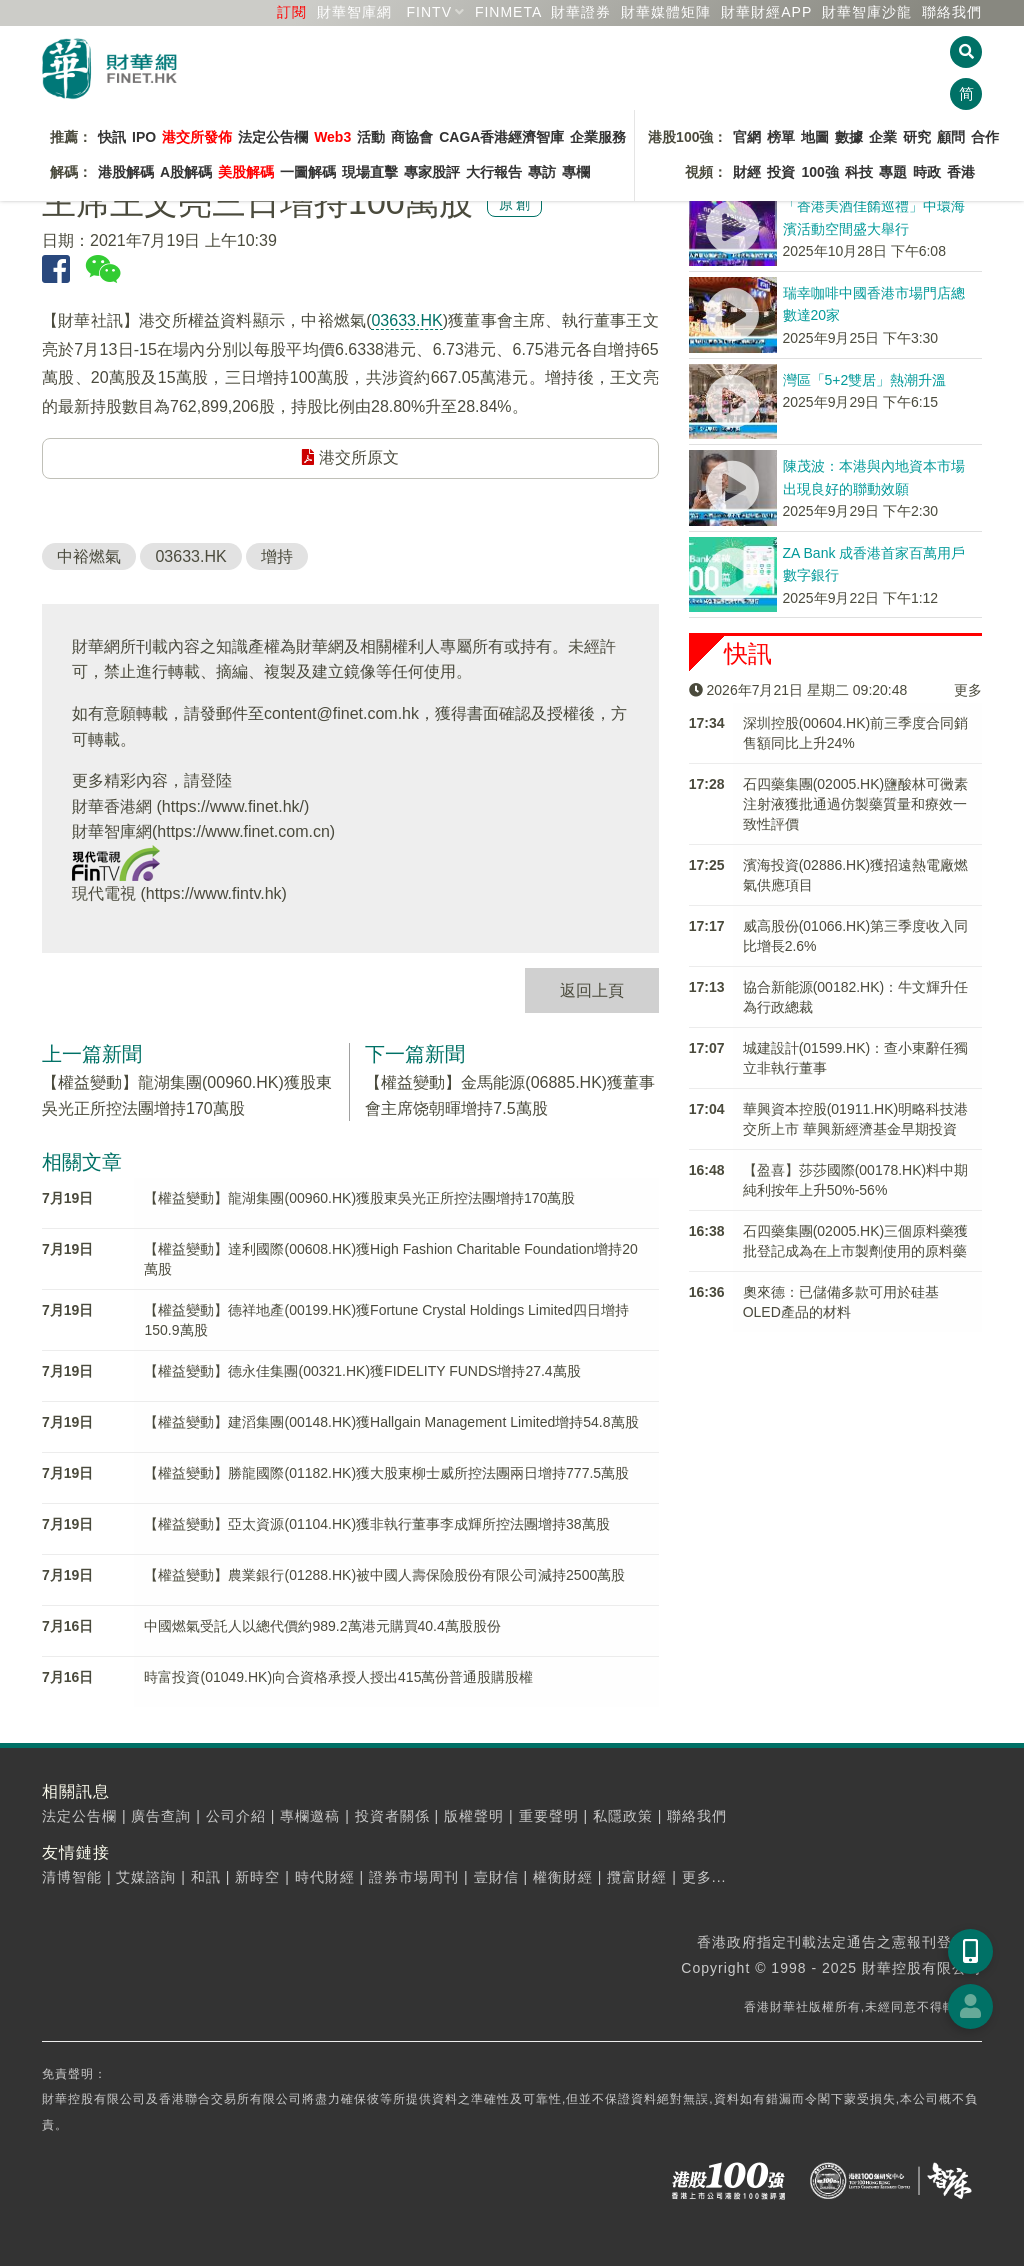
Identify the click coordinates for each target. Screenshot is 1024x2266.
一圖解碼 (308, 172)
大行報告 (494, 172)
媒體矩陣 (666, 12)
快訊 (112, 137)
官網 (747, 137)
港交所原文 (350, 457)
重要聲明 (549, 1816)
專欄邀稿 (310, 1816)
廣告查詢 (161, 1816)
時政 (927, 172)
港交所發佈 (197, 137)
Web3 (332, 137)
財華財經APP (766, 12)
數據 (849, 137)
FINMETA (508, 12)
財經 (747, 172)
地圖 (815, 137)
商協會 (412, 137)
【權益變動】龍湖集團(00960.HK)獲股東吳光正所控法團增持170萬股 (359, 1198)
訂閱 (292, 12)
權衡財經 (563, 1877)
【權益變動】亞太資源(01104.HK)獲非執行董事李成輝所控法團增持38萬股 (376, 1524)
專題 (893, 172)
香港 (961, 172)
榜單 (781, 137)
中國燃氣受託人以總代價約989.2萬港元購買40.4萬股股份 (322, 1626)
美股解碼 (246, 172)
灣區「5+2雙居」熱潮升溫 (865, 380)
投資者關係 (392, 1816)
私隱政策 (623, 1816)
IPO (144, 137)
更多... (704, 1877)
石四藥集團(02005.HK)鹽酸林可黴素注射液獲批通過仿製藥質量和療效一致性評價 (856, 804)
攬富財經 (637, 1877)
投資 (781, 172)
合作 (985, 137)
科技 (859, 172)
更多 (968, 690)
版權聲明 (474, 1816)
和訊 (206, 1877)
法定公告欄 (273, 137)
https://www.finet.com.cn (243, 831)
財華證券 (581, 12)
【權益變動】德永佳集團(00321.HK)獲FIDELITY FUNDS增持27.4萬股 (362, 1371)
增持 (277, 556)
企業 (883, 137)
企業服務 (598, 137)
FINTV (429, 12)
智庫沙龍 (867, 12)
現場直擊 (370, 172)
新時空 (257, 1877)
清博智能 (72, 1877)
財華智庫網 (354, 12)
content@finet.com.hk (341, 713)
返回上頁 (592, 990)
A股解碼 (186, 172)
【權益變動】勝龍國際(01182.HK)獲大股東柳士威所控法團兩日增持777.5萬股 (386, 1473)
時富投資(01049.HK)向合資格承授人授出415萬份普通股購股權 (338, 1677)
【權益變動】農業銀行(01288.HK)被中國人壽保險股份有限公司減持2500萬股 (384, 1575)
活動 (371, 137)
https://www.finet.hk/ (233, 806)
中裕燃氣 (89, 556)
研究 (917, 137)
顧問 (951, 137)
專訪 (542, 172)
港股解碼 (126, 172)
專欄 (576, 172)
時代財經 (325, 1877)
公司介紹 (236, 1816)
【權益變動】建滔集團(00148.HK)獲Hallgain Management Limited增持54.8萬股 (391, 1422)
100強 (819, 172)
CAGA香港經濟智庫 (501, 137)
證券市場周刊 (414, 1877)
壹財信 (496, 1877)
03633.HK (406, 320)
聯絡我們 (952, 12)
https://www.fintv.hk (214, 893)
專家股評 (432, 172)
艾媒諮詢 (146, 1877)
